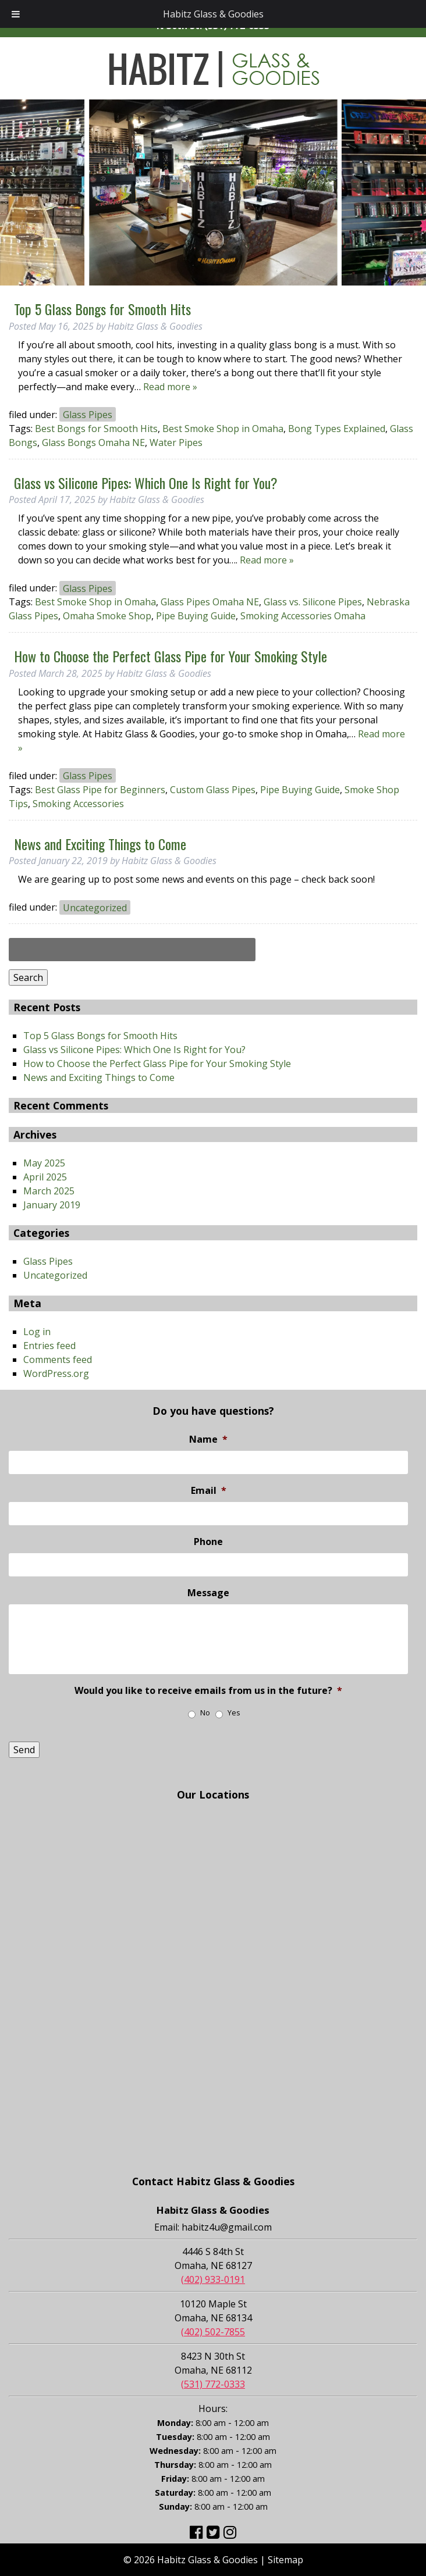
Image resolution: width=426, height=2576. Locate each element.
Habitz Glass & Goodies (213, 14)
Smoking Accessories (78, 803)
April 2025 (45, 1177)
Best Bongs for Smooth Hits (96, 428)
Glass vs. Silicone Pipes (313, 601)
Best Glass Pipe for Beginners (100, 789)
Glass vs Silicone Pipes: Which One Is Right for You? (146, 482)
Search (28, 977)
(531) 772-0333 (213, 2384)
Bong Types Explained (336, 428)
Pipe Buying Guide (196, 615)
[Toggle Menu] (15, 14)
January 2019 (51, 1204)
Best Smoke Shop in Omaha (222, 428)
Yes (234, 1713)
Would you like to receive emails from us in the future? (208, 1691)
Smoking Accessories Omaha (302, 615)
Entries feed (49, 1345)
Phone (208, 1542)
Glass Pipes (87, 414)
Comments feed (57, 1359)
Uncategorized (95, 907)
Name (208, 1439)
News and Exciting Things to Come (100, 843)
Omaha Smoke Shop (107, 615)
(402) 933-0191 (213, 2279)
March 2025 (48, 1190)
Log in (37, 1331)
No (205, 1713)
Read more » (170, 386)
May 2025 (44, 1163)
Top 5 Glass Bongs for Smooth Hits (102, 308)
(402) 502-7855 (213, 2331)
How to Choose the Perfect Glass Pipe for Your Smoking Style (170, 655)
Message (208, 1593)
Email (208, 1491)
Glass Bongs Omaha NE (93, 442)
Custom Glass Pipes (212, 789)
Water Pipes (176, 442)
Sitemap (285, 2559)
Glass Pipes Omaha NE (210, 601)
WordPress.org (56, 1373)
